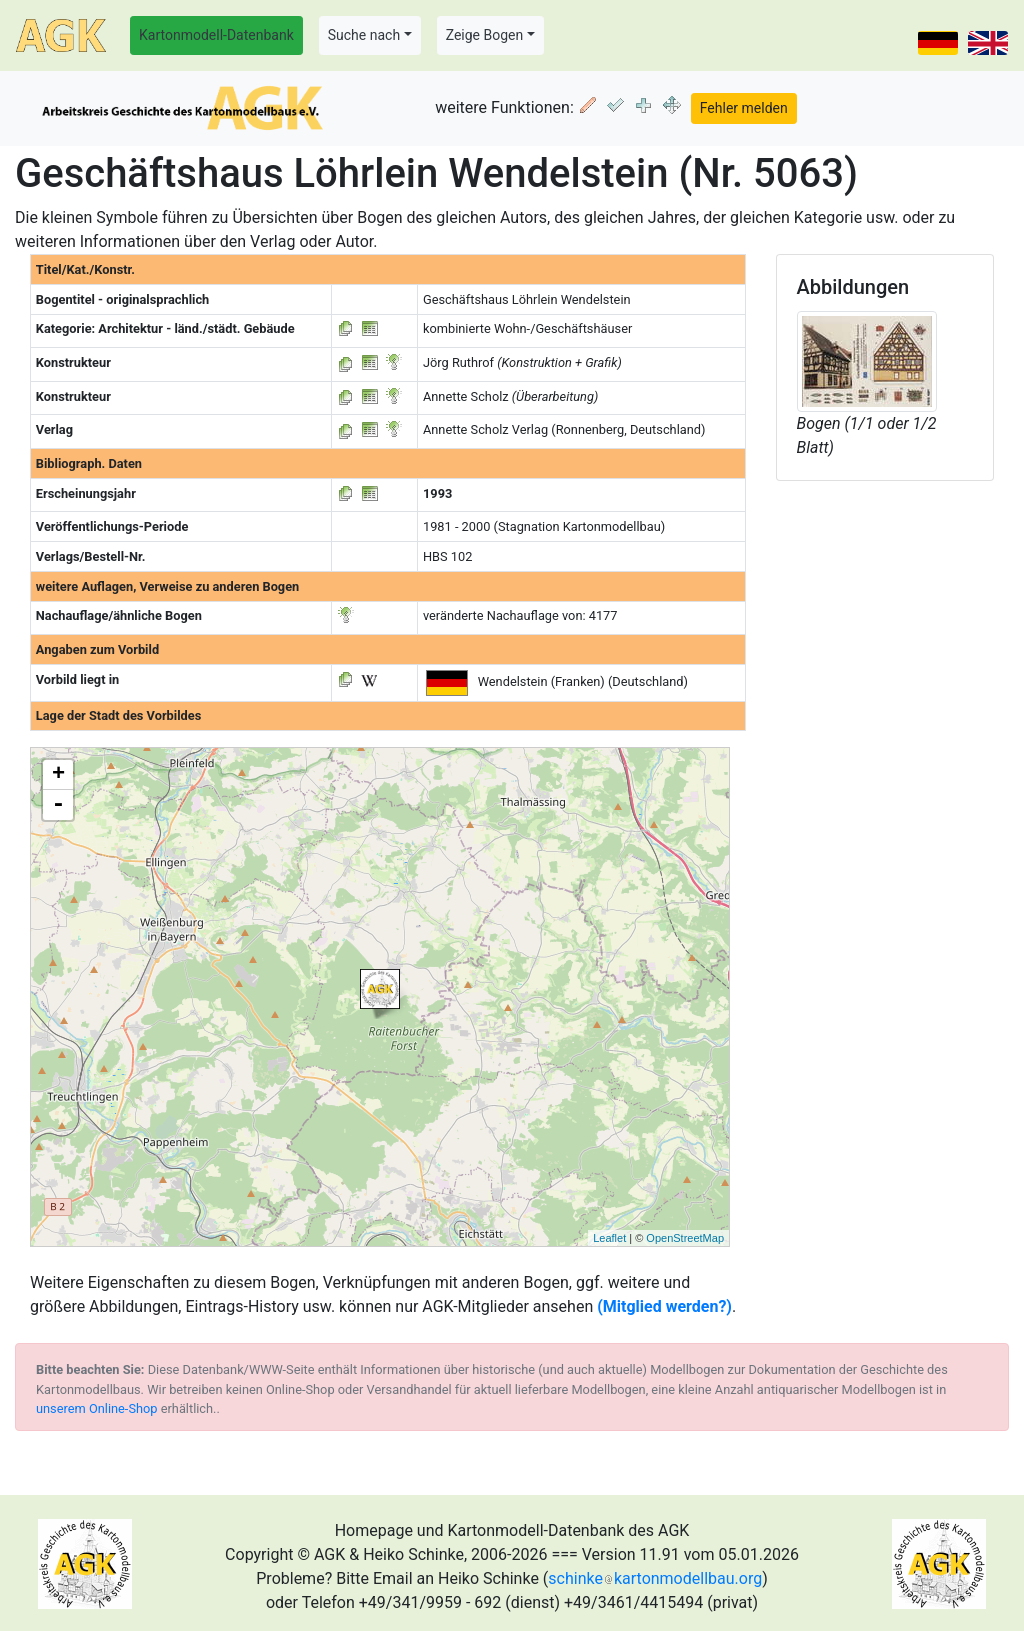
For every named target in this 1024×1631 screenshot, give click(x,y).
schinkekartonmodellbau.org (655, 1578)
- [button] (58, 805)
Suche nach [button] (364, 35)
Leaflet (609, 1238)
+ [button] (58, 775)
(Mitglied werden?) (664, 1306)
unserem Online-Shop (97, 1408)
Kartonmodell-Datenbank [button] (216, 35)
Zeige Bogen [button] (485, 35)
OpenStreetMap (685, 1238)
